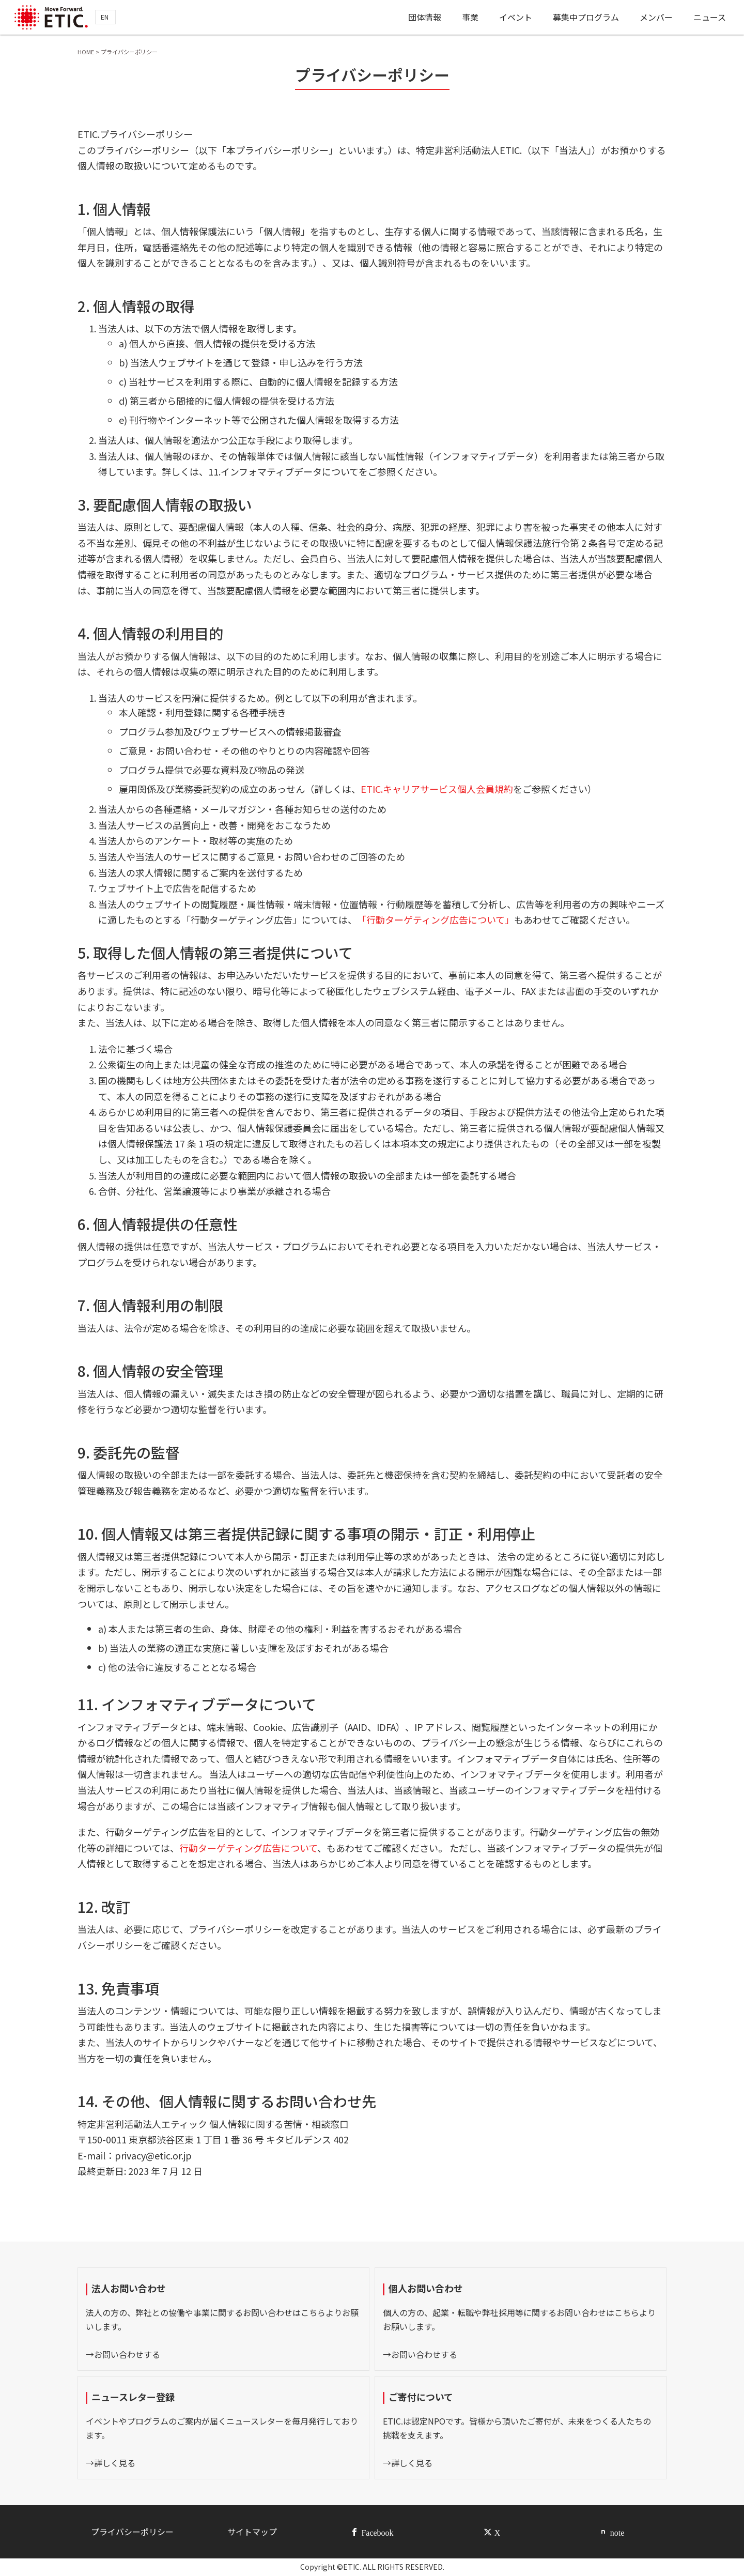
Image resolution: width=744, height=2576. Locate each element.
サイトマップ (252, 2531)
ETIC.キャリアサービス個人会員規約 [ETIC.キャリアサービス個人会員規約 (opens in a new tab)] (437, 788)
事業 (469, 17)
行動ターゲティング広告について (248, 1847)
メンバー (656, 17)
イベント (515, 17)
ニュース (709, 17)
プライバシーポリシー (132, 2531)
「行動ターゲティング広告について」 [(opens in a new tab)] (435, 919)
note (617, 2532)
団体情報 (424, 17)
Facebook (377, 2532)
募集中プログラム (586, 17)
